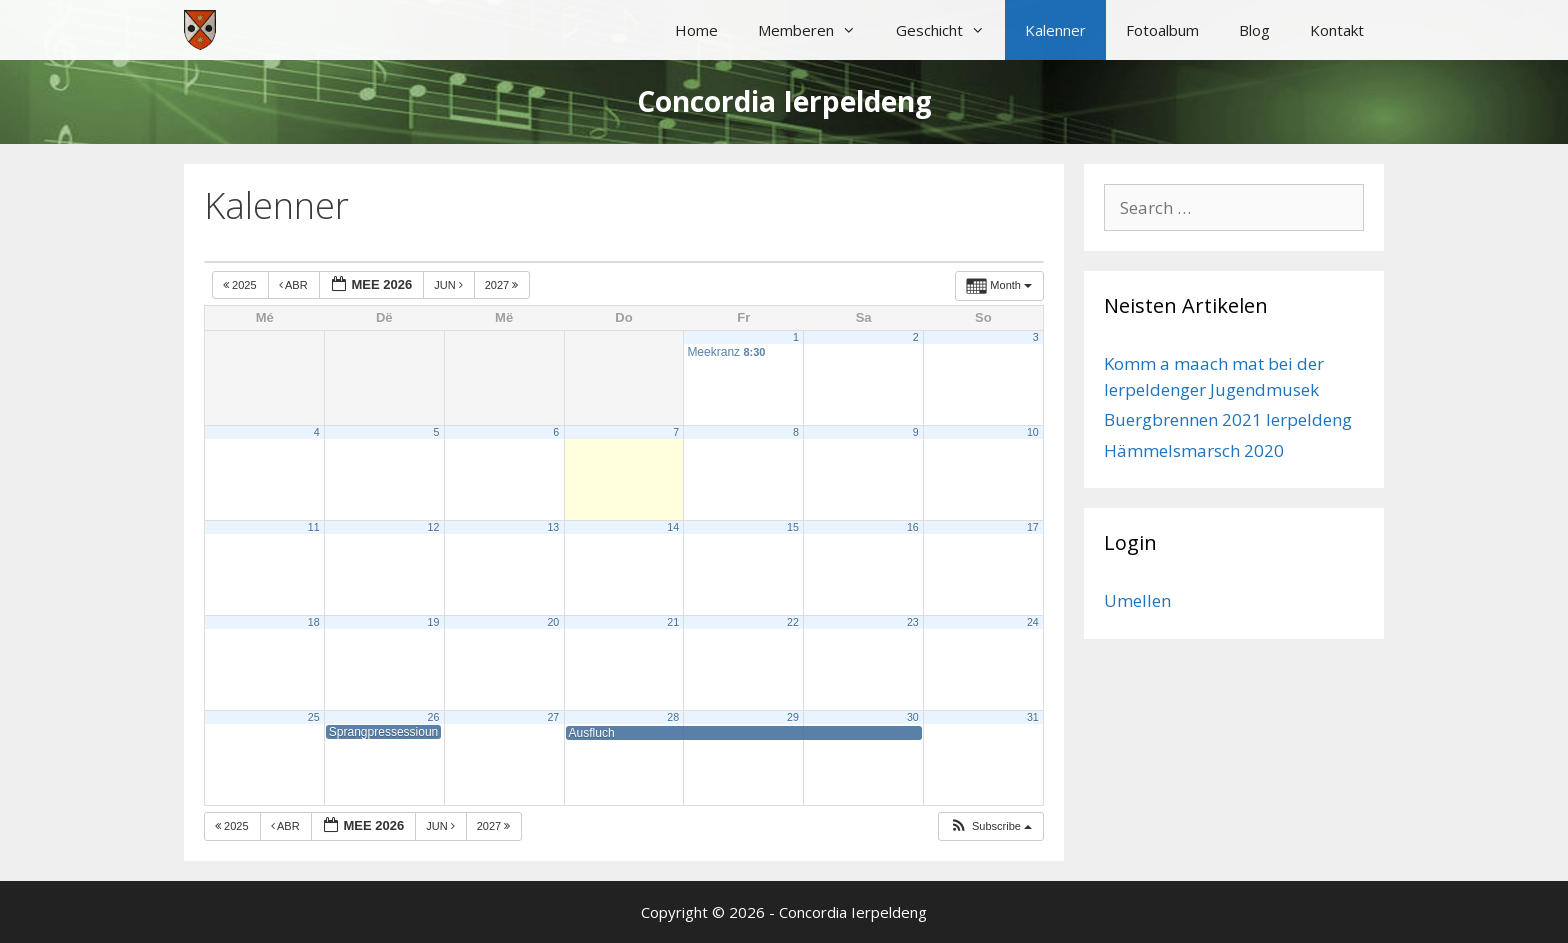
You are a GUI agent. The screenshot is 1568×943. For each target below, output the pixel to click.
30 (913, 717)
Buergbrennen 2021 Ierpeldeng (1228, 419)
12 (434, 527)
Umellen (1137, 600)
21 (673, 622)
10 (1033, 432)
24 (1033, 622)
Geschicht (950, 30)
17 (1033, 527)
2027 (503, 285)
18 (314, 622)
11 (314, 527)
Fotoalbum (1162, 30)
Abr (295, 285)
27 (553, 717)
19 (434, 622)
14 (673, 527)
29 (793, 717)
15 (793, 527)
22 (793, 622)
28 (673, 717)
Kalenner (1055, 30)
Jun (450, 285)
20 (553, 622)
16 (913, 527)
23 (913, 622)
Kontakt (1337, 30)
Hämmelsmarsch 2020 (1194, 450)
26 (434, 717)
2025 (241, 285)
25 (314, 717)
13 (553, 527)
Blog (1254, 30)
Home (696, 30)
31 (1033, 717)
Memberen (817, 30)
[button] (990, 826)
